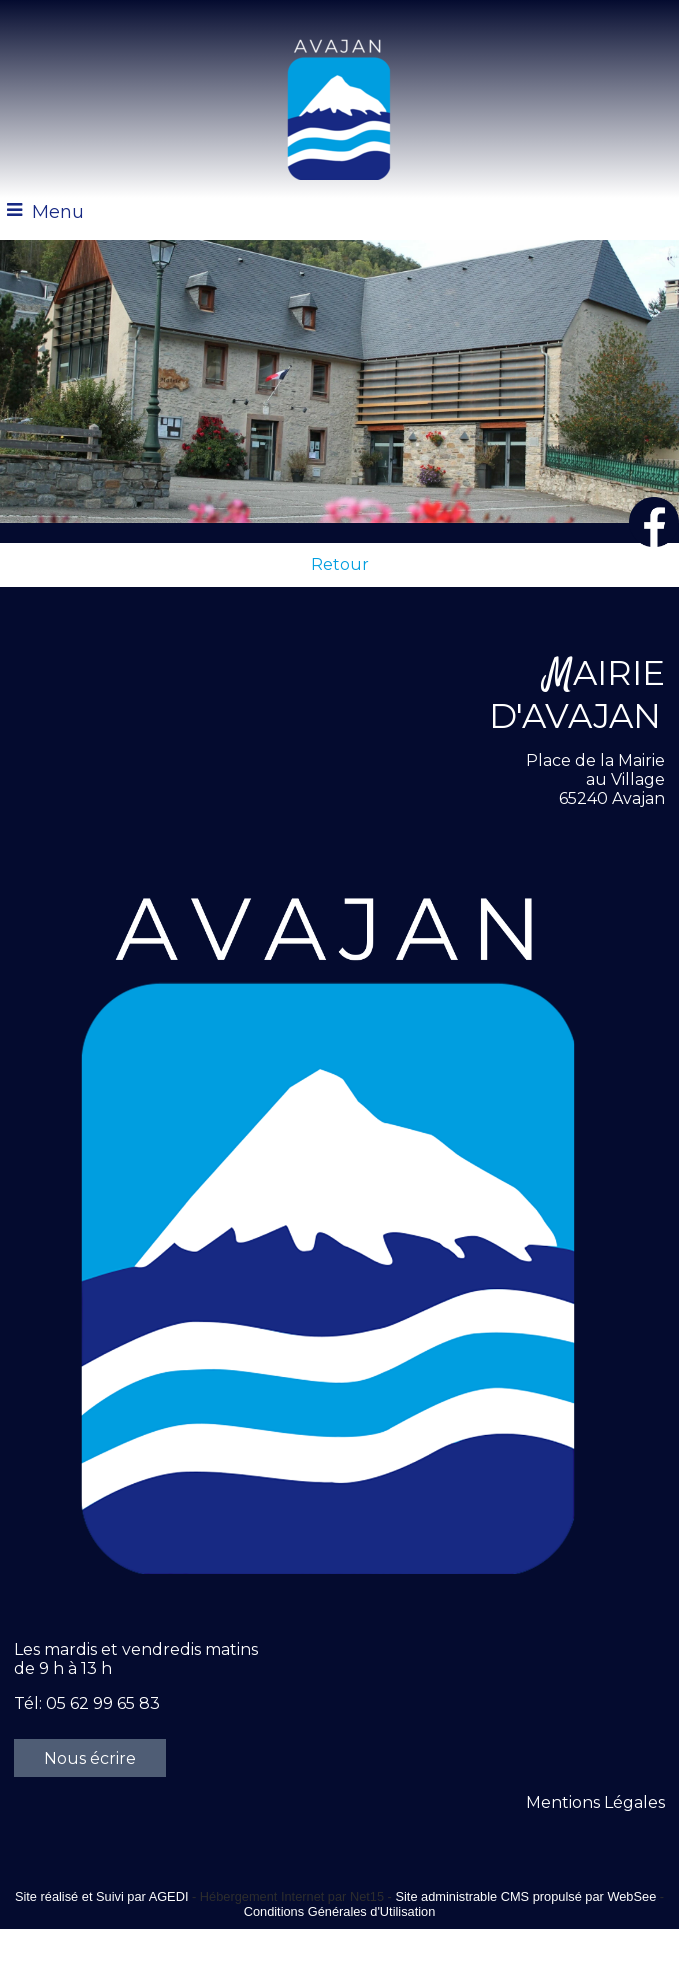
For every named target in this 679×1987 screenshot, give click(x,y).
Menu (58, 212)
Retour (340, 564)
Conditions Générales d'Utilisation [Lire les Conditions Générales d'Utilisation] (340, 1911)
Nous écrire (90, 1758)
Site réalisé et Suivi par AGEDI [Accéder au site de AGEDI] (102, 1896)
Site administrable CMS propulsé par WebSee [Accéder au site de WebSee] (525, 1896)
